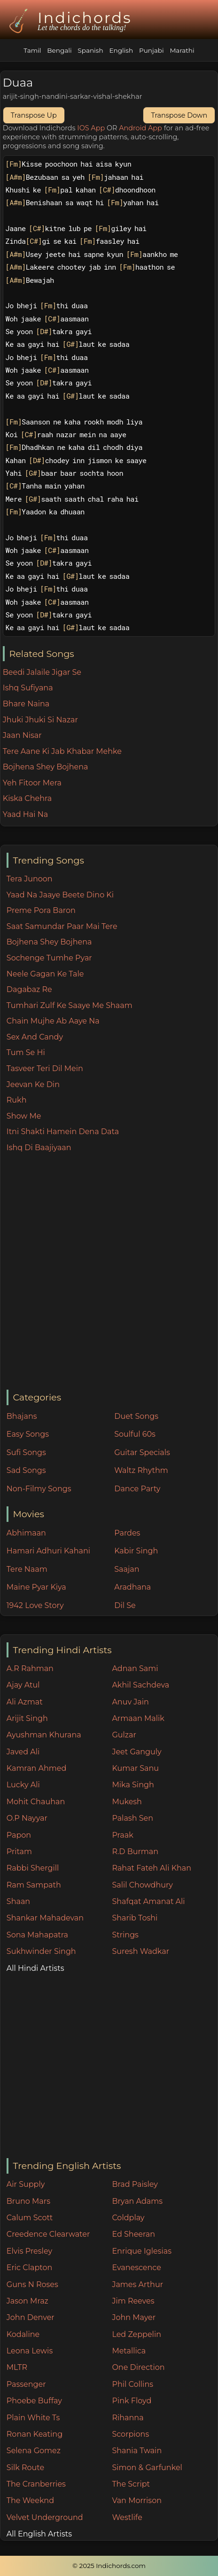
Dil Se (125, 1605)
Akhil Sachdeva (140, 1684)
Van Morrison (137, 2500)
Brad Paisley (135, 2184)
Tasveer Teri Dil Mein (45, 1068)
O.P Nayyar (27, 1818)
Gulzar (124, 1734)
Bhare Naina (26, 703)
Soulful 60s (135, 1434)
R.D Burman (135, 1851)
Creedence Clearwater (48, 2234)
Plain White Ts (33, 2417)
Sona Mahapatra (37, 1934)
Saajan (126, 1569)
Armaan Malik (138, 1718)
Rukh (17, 1100)
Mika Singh (133, 1784)
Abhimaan (26, 1532)
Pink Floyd (131, 2400)
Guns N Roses (32, 2284)
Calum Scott (30, 2217)
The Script (131, 2484)
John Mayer (134, 2317)
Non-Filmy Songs (39, 1488)
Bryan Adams (137, 2201)
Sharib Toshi (134, 1917)
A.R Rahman (30, 1668)
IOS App (91, 128)
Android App (140, 128)
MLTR (17, 2367)
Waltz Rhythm (141, 1470)
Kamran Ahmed (37, 1768)
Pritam (19, 1851)
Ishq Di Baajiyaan (39, 1147)
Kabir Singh (136, 1550)
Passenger (26, 2384)
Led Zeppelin (136, 2334)
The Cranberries (36, 2484)
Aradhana (132, 1587)
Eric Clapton (29, 2267)
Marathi (182, 50)
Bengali (59, 50)
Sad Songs (26, 1470)
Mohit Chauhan (36, 1801)
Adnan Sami (135, 1668)
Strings (125, 1934)
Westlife (127, 2517)
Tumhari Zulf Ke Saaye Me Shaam (69, 1005)
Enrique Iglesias (141, 2251)
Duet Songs (136, 1416)
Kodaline (23, 2334)
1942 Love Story (35, 1605)
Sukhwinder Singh (41, 1951)
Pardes (127, 1532)
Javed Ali (23, 1751)
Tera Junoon (30, 878)
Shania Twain (137, 2450)
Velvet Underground (45, 2517)
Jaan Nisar (22, 735)
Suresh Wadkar (140, 1951)
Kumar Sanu (135, 1768)
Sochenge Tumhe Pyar (49, 957)
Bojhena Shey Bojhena (49, 941)
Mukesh (127, 1801)
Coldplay (128, 2217)
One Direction (138, 2367)
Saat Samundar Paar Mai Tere (62, 926)
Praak (122, 1835)
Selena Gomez (34, 2450)
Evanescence (136, 2267)
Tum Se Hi (26, 1052)
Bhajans (22, 1416)
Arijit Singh (27, 1718)
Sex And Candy (35, 1036)
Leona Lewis (30, 2350)
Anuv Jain (130, 1701)
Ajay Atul (23, 1684)
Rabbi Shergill (33, 1868)
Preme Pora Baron (41, 910)
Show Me (24, 1116)
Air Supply (26, 2184)
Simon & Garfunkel (147, 2467)
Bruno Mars (28, 2201)
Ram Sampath (34, 1884)
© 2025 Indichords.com (109, 2565)
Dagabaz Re (29, 989)
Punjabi (151, 50)
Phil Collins (132, 2384)
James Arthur (137, 2284)
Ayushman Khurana (44, 1734)
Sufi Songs (26, 1452)
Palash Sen (132, 1818)
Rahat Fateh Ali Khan (151, 1868)
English (121, 50)
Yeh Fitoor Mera (32, 782)
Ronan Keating (34, 2434)
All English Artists (39, 2533)
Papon (19, 1835)
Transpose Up (34, 115)
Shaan (18, 1901)
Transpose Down (179, 115)
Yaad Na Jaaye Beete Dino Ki (60, 894)
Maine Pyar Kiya (36, 1587)
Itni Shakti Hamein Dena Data (63, 1131)
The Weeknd (30, 2500)
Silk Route (25, 2467)
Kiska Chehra (27, 798)
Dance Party (137, 1488)
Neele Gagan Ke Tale (45, 973)
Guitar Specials (142, 1452)
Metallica (129, 2350)
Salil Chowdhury (142, 1884)
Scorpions (130, 2434)
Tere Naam (27, 1569)
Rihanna (127, 2417)
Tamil (32, 50)
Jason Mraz (27, 2300)
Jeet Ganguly (136, 1751)
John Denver (30, 2317)
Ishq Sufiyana (28, 687)
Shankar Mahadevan (45, 1917)
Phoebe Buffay (34, 2400)
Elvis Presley (29, 2251)
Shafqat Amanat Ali (148, 1901)
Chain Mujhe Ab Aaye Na (53, 1020)
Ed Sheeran (133, 2234)
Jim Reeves (133, 2300)
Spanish (90, 50)
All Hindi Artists (35, 1968)
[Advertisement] (109, 1272)
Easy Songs (28, 1434)
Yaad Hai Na (25, 814)
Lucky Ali (23, 1784)
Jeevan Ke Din (33, 1084)
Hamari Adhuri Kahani (48, 1550)
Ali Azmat (25, 1701)
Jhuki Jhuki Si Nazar (40, 719)
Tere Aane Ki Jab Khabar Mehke (62, 751)
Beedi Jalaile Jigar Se (42, 672)
